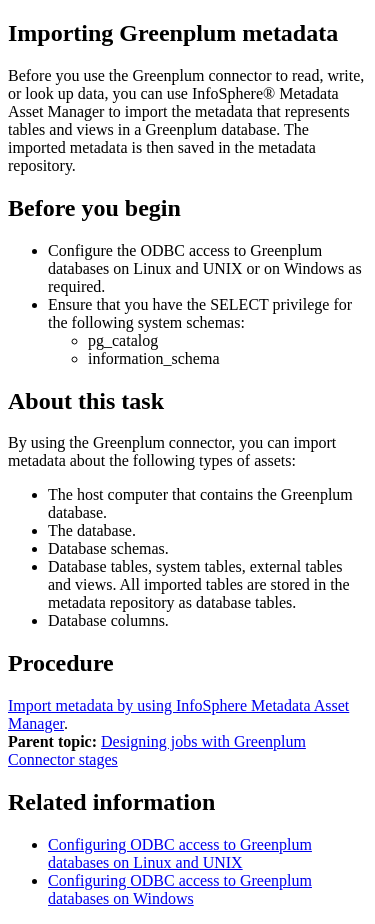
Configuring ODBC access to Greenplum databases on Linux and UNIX (180, 853)
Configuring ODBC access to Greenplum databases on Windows (180, 889)
